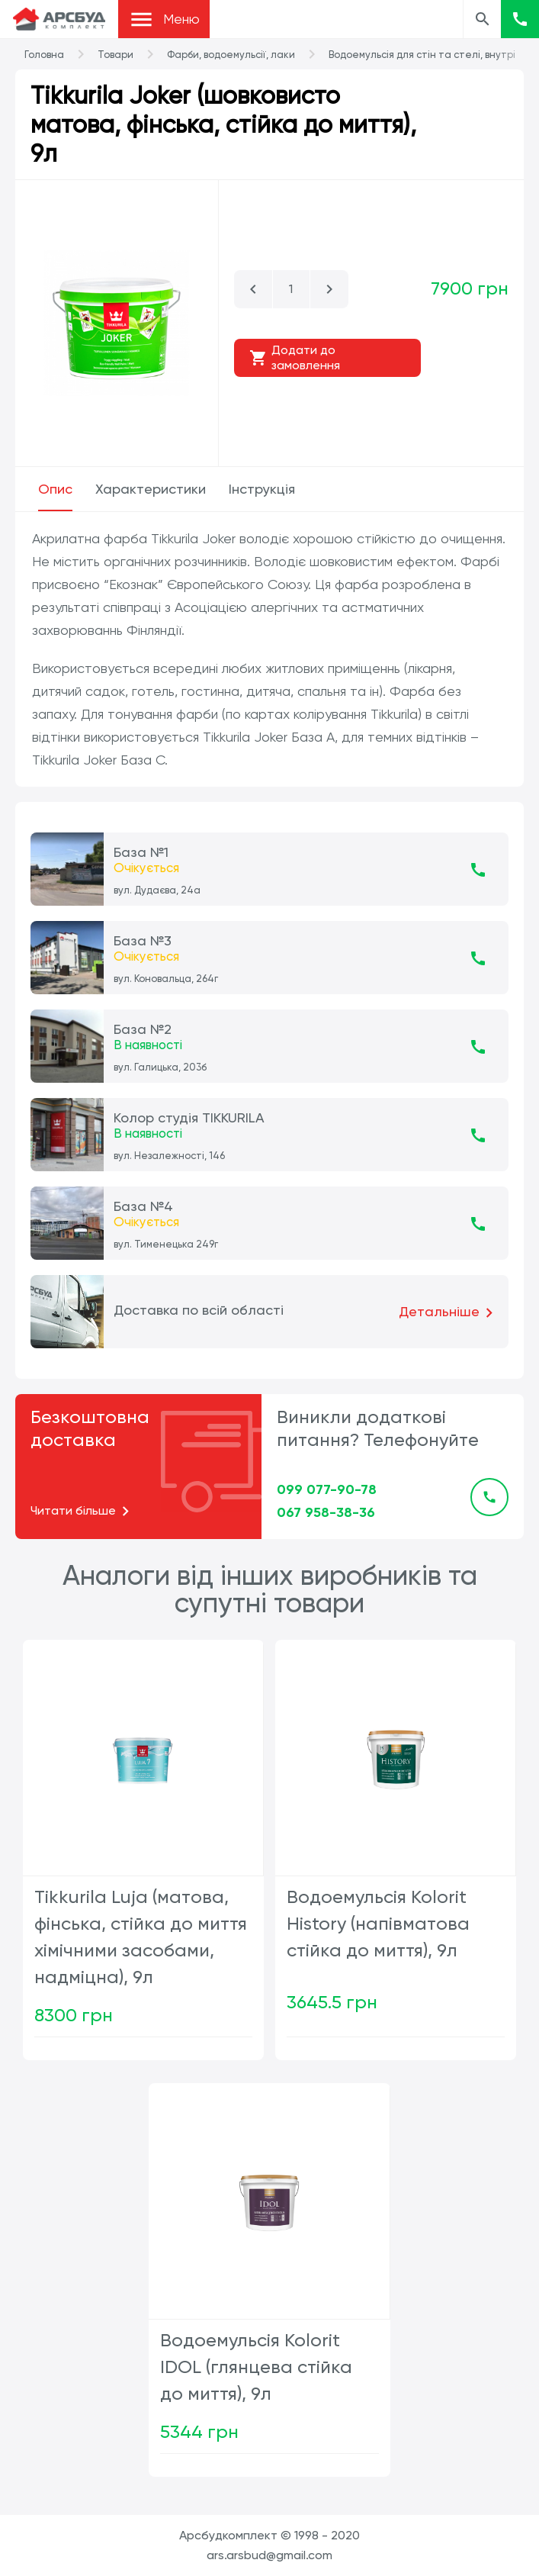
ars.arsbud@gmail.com (269, 2555)
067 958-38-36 (326, 1512)
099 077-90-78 (327, 1489)
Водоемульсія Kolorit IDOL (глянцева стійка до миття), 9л (256, 2367)
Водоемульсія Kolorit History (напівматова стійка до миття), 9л (378, 1923)
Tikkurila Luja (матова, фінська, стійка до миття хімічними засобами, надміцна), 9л (140, 1937)
